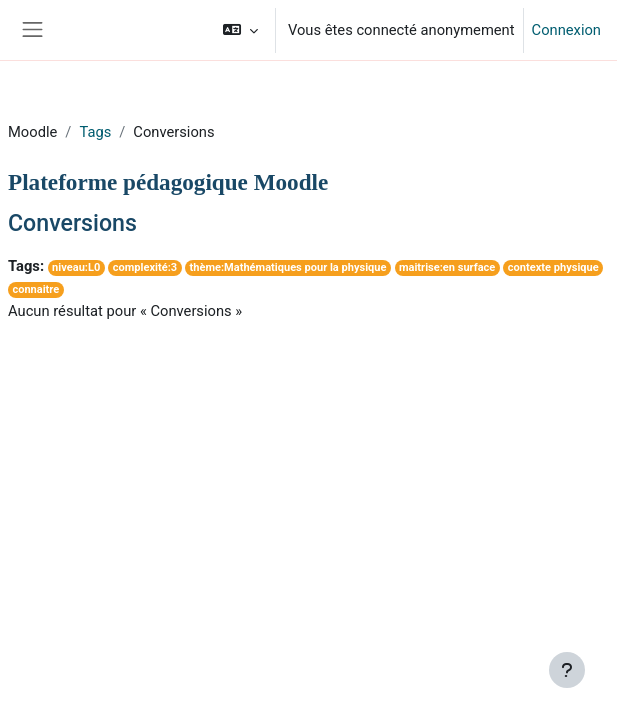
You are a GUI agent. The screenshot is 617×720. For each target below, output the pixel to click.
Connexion (566, 30)
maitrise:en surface (447, 267)
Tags (95, 132)
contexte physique (553, 267)
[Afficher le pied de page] (567, 670)
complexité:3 (145, 267)
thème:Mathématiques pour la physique (288, 267)
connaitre (35, 289)
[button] (240, 30)
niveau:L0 (76, 267)
